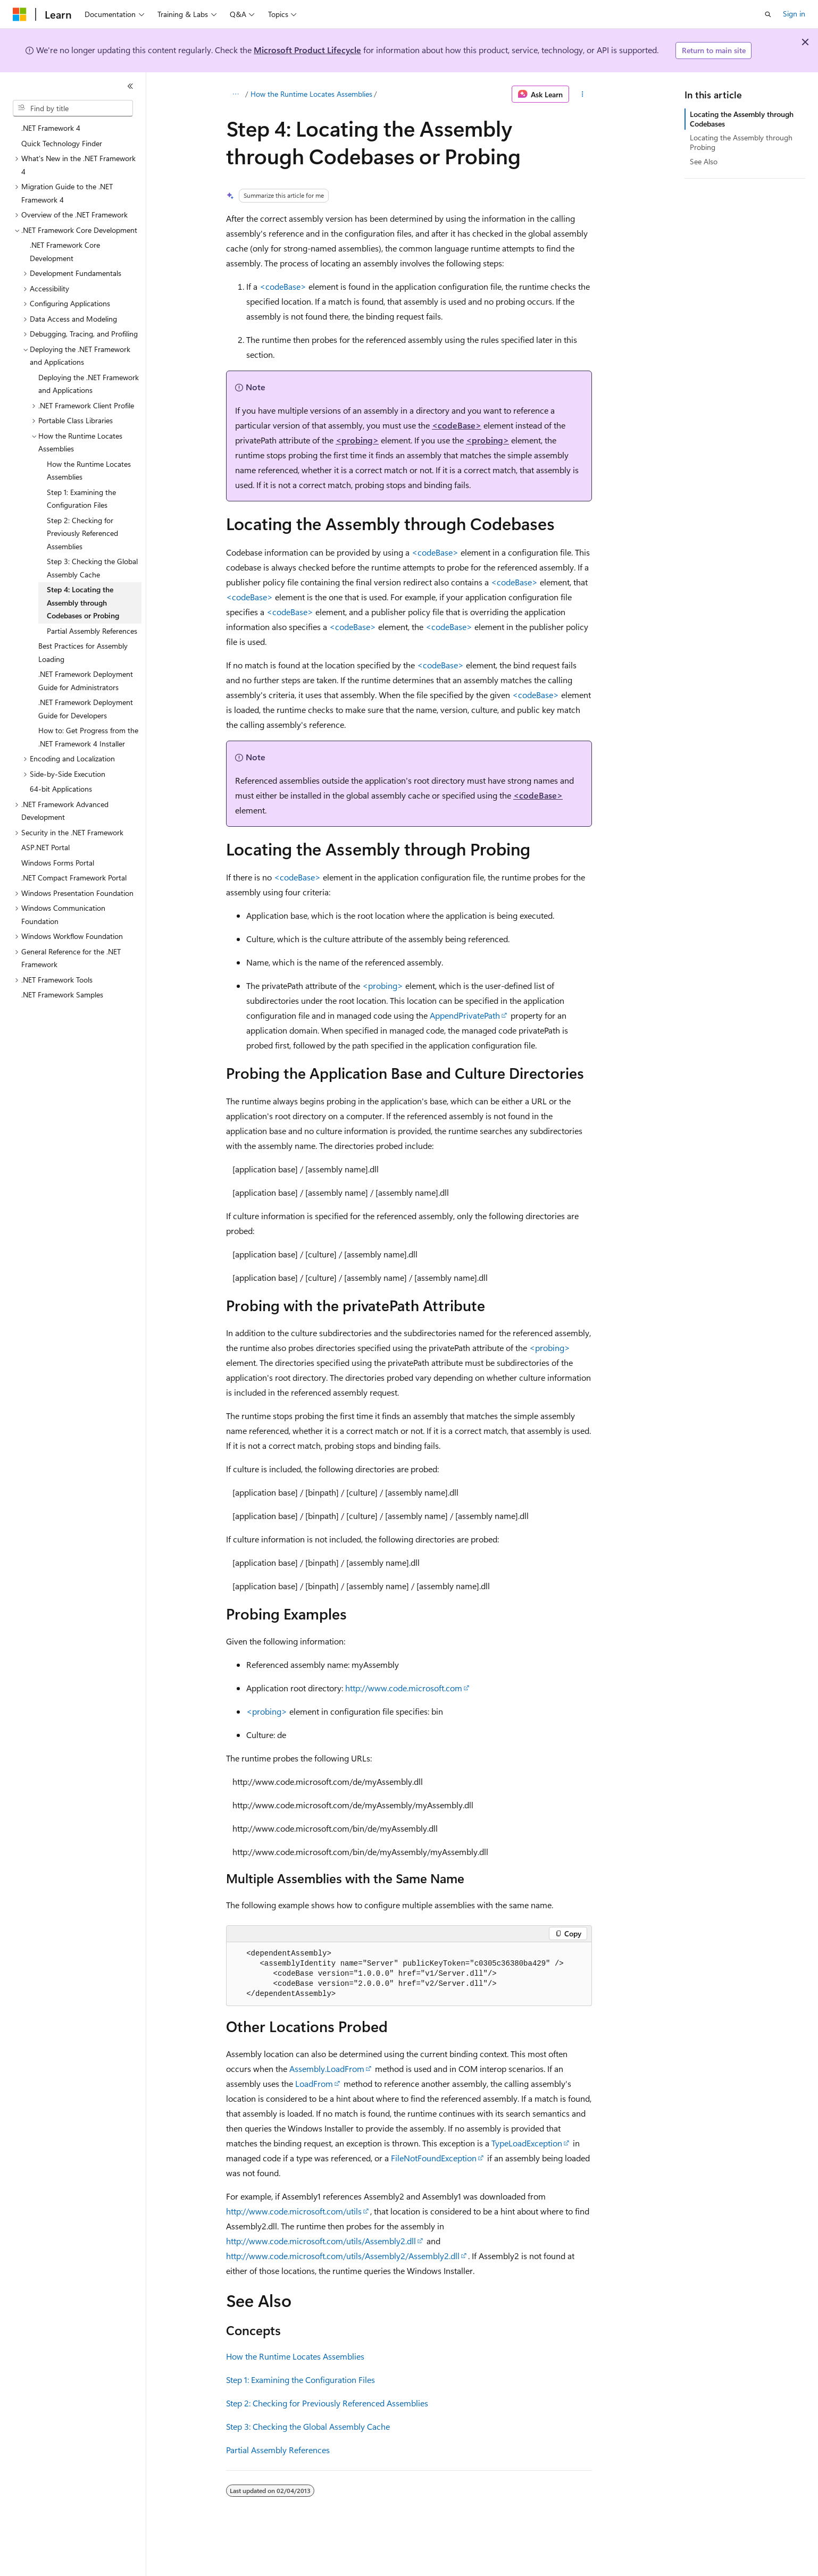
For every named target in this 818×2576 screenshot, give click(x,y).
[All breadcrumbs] (235, 94)
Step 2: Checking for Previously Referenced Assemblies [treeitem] (82, 533)
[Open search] (768, 14)
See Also (703, 161)
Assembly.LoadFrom (326, 2068)
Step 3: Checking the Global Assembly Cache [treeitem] (92, 568)
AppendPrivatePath (465, 1015)
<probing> (357, 440)
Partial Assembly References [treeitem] (92, 631)
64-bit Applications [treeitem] (61, 789)
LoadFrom (314, 2083)
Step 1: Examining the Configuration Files (300, 2379)
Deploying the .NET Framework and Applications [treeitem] (88, 384)
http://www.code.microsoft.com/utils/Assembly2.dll (321, 2240)
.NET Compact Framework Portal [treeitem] (74, 877)
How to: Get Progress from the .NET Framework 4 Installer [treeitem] (88, 737)
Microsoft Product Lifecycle (307, 49)
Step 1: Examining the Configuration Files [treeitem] (81, 498)
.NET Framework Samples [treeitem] (62, 994)
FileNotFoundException (434, 2157)
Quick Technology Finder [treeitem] (61, 143)
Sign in (794, 14)
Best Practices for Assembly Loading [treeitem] (83, 652)
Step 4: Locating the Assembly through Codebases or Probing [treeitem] (83, 602)
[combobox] (73, 108)
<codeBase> (283, 286)
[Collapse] (130, 86)
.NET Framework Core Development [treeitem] (65, 251)
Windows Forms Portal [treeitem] (57, 863)
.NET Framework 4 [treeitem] (50, 128)
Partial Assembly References (278, 2449)
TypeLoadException (526, 2143)
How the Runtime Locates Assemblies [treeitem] (89, 470)
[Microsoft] (20, 14)
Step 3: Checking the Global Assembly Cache (308, 2426)
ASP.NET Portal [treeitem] (45, 847)
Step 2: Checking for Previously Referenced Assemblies (327, 2403)
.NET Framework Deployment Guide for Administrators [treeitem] (85, 680)
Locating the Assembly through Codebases (742, 119)
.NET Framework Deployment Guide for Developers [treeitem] (85, 708)
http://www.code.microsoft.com (403, 1687)
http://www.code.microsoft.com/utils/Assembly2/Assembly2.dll (343, 2255)
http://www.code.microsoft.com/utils (294, 2211)
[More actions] (582, 94)
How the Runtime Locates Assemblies (311, 94)
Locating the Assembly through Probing (741, 142)
